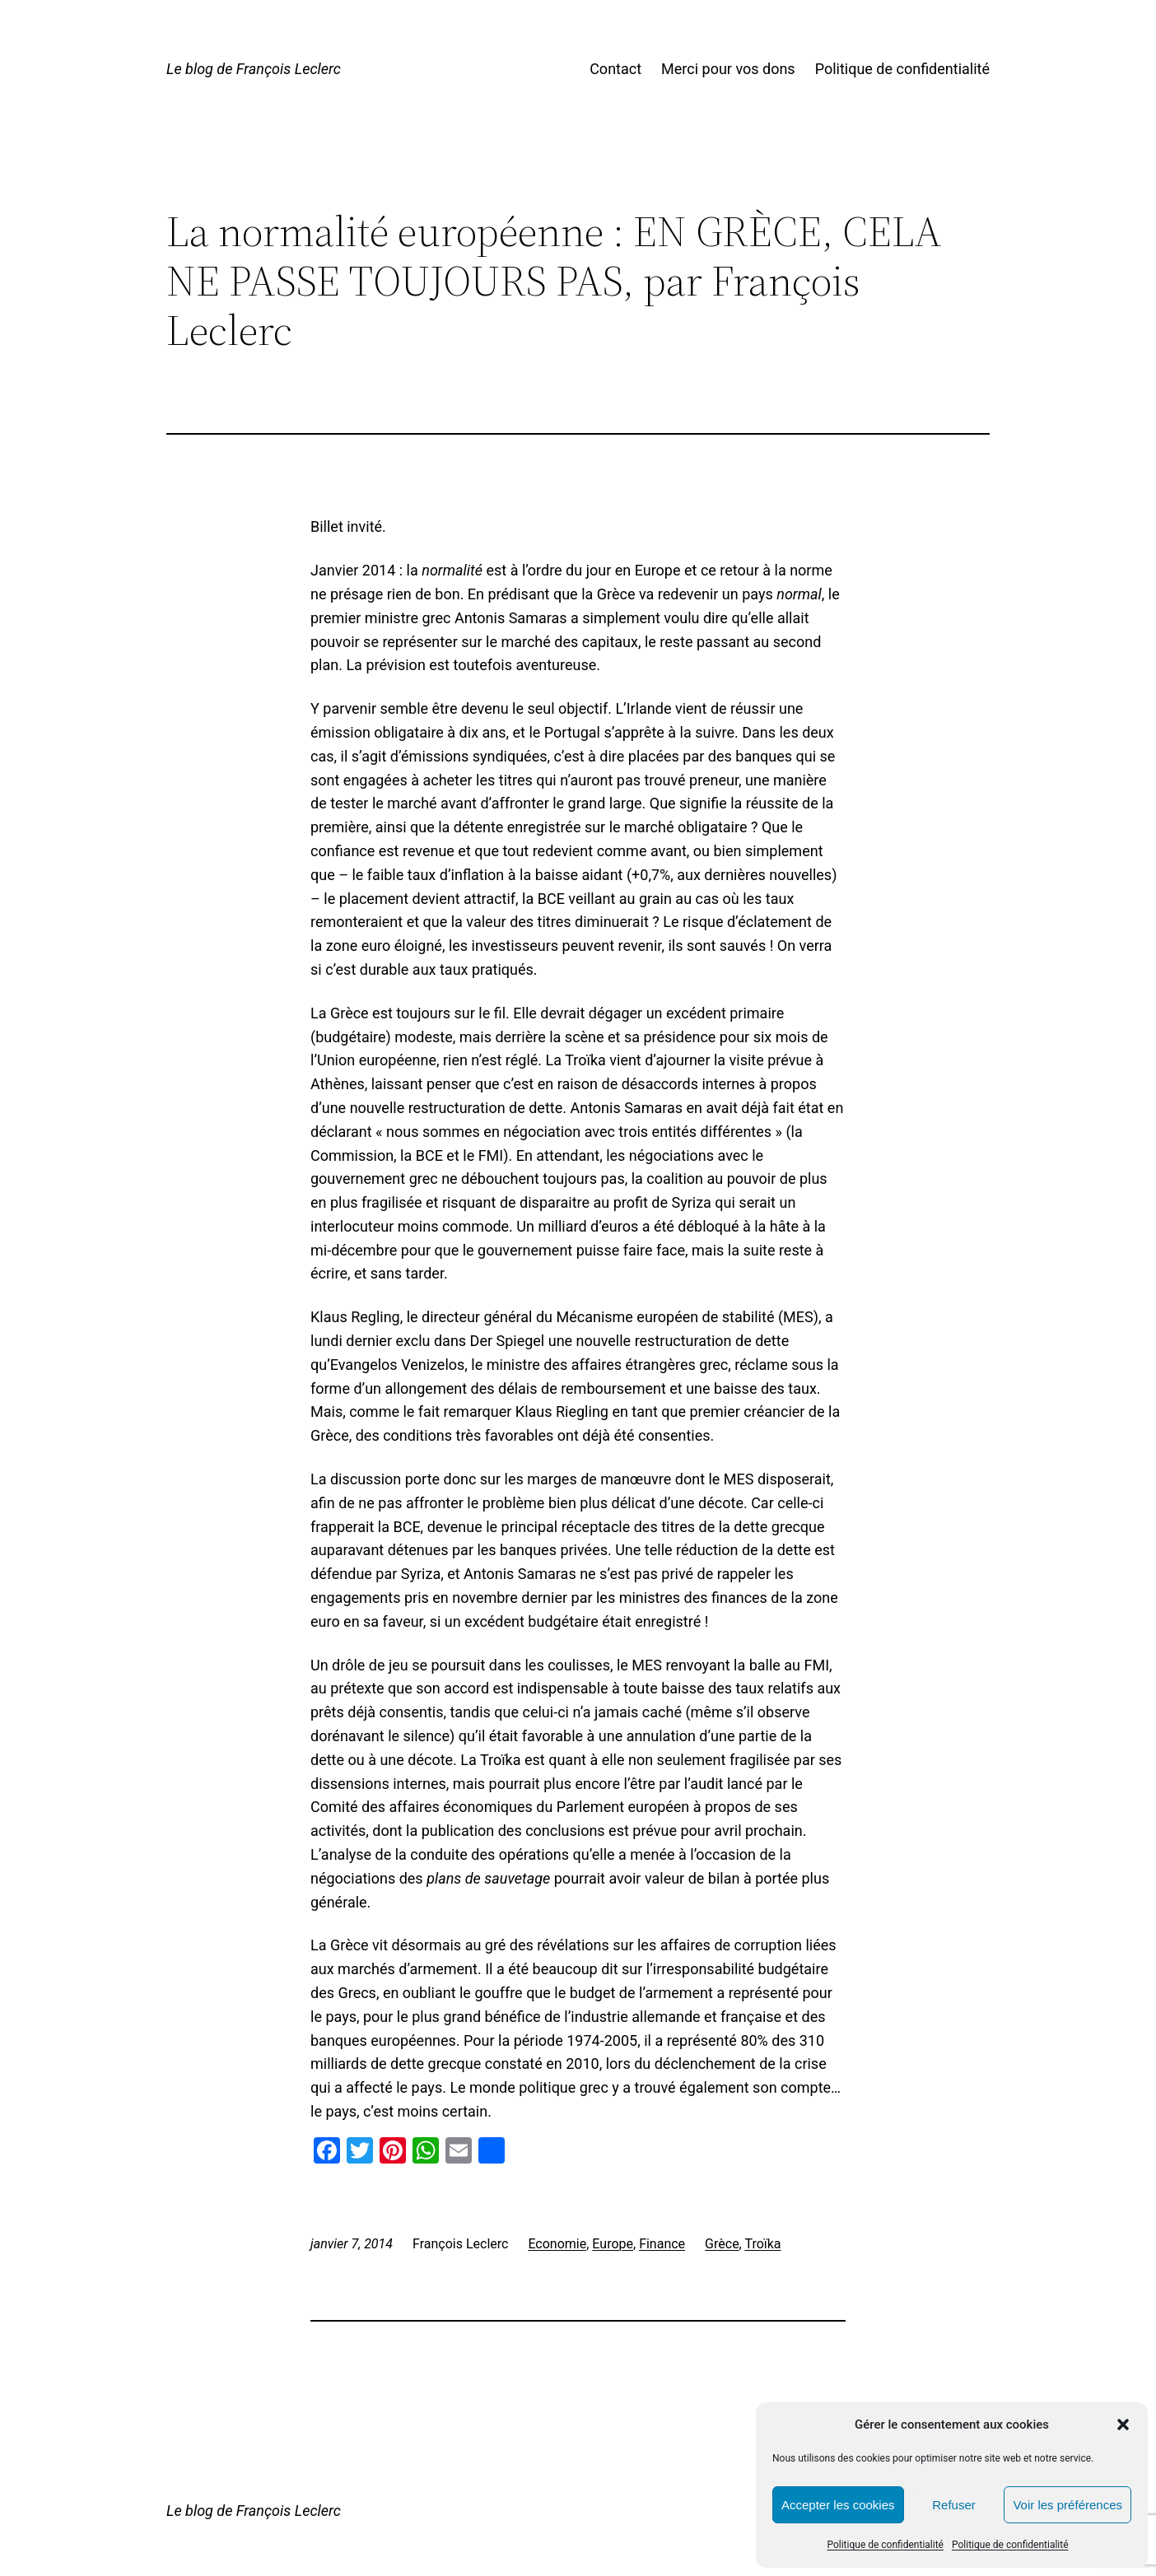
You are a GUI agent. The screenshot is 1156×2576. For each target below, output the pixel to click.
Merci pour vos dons (728, 68)
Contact (615, 68)
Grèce (722, 2244)
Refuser (954, 2505)
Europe (612, 2244)
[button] (1123, 2424)
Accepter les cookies (838, 2505)
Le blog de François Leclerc (253, 68)
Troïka (762, 2244)
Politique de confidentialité (885, 2544)
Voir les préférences (1067, 2505)
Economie (557, 2244)
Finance (662, 2244)
